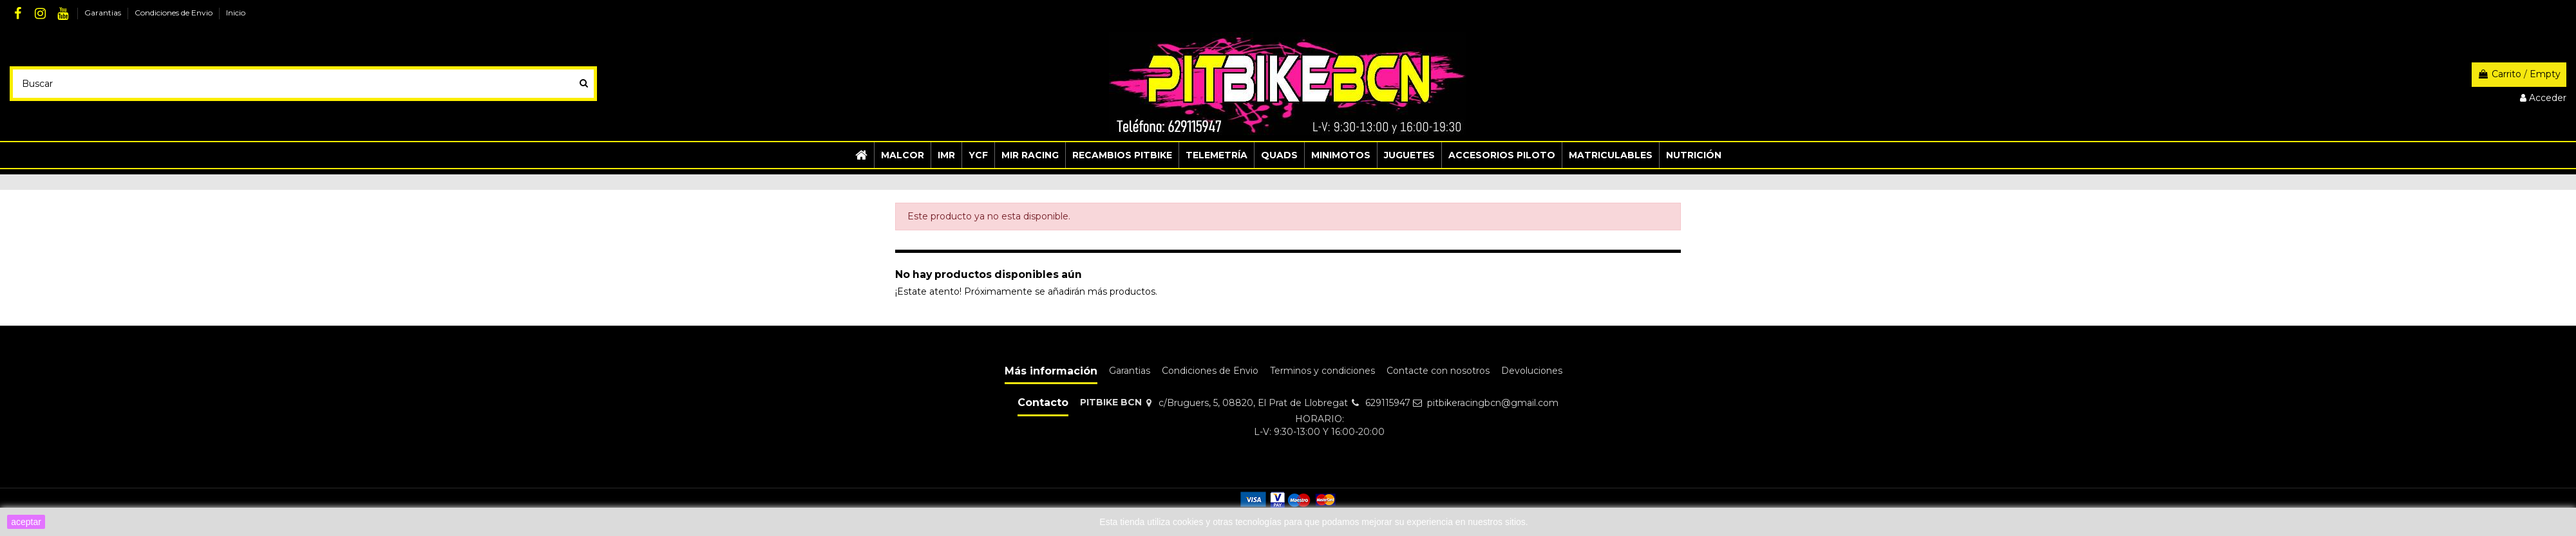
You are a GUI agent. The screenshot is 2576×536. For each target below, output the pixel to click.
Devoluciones (1531, 370)
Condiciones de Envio (174, 12)
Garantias (103, 12)
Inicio (235, 12)
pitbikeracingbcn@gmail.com (1492, 403)
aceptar (26, 522)
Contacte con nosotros (1438, 370)
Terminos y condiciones (1322, 370)
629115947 (1387, 403)
